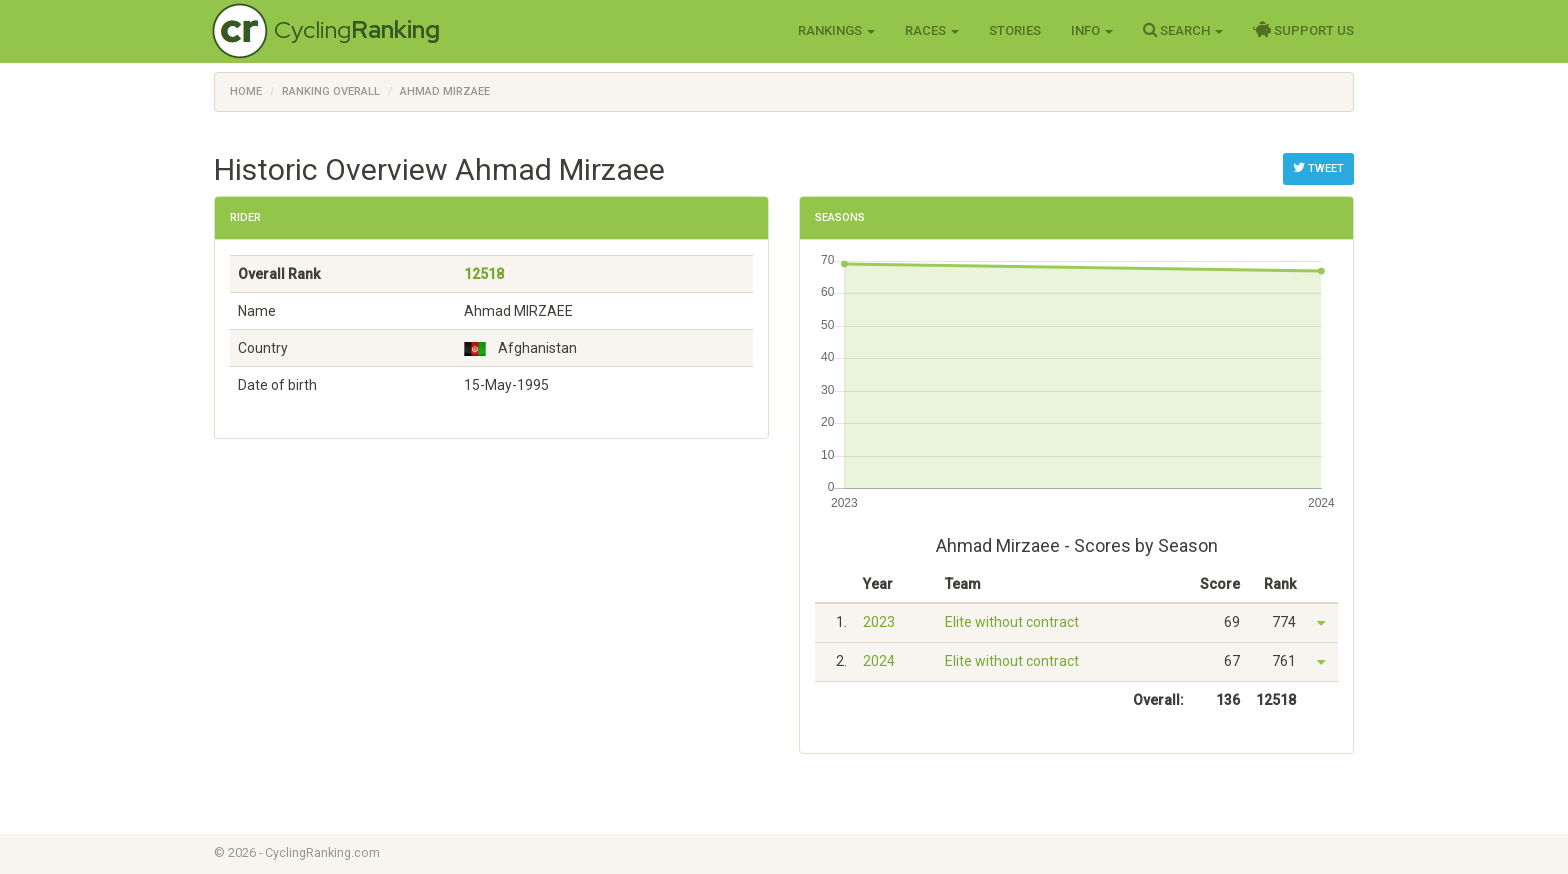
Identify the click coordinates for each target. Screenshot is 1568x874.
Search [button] (1183, 30)
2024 (879, 661)
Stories (1015, 30)
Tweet (1318, 168)
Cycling (357, 29)
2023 (879, 622)
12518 (484, 274)
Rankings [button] (836, 30)
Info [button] (1092, 30)
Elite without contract (1012, 622)
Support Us (1303, 30)
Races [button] (932, 30)
